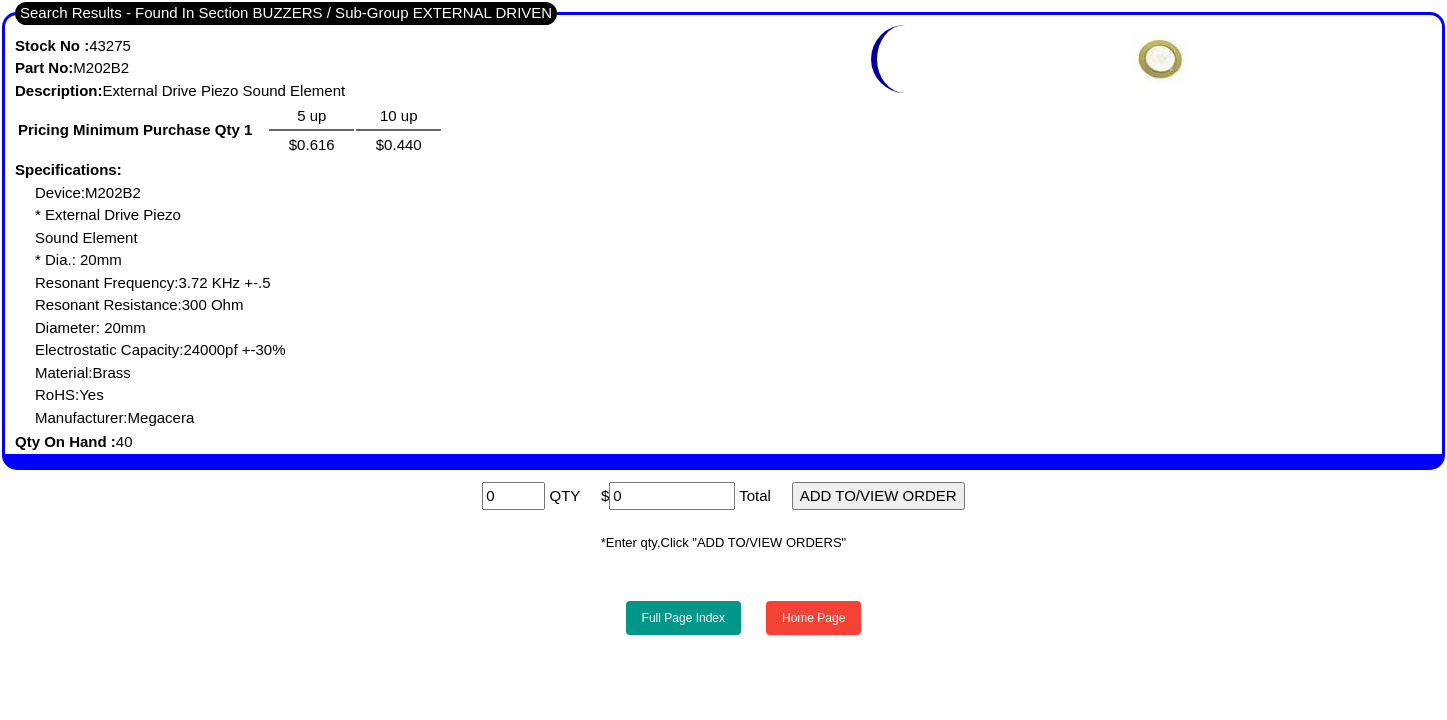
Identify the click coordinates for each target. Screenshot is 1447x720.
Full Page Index (683, 618)
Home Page (813, 618)
